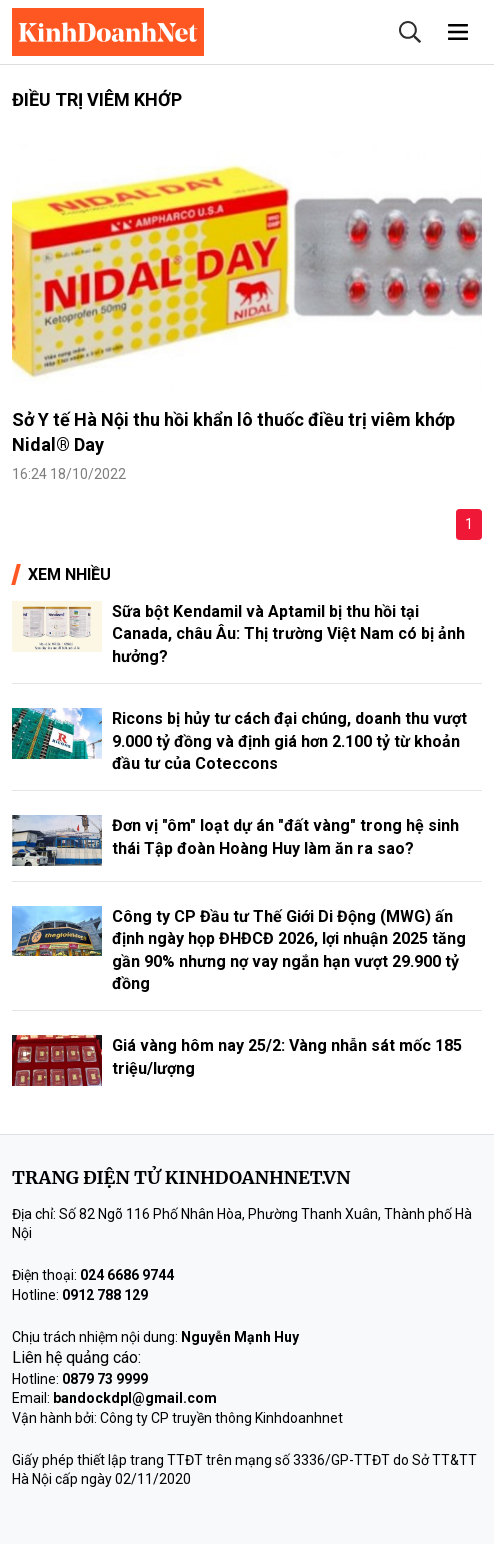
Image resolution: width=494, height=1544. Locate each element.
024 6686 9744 (127, 1275)
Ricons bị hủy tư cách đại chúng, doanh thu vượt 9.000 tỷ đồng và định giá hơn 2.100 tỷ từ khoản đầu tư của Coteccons (289, 741)
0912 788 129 (105, 1295)
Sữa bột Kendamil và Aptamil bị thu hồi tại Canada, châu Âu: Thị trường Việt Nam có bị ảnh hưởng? (288, 634)
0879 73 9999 (105, 1379)
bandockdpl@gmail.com (135, 1398)
